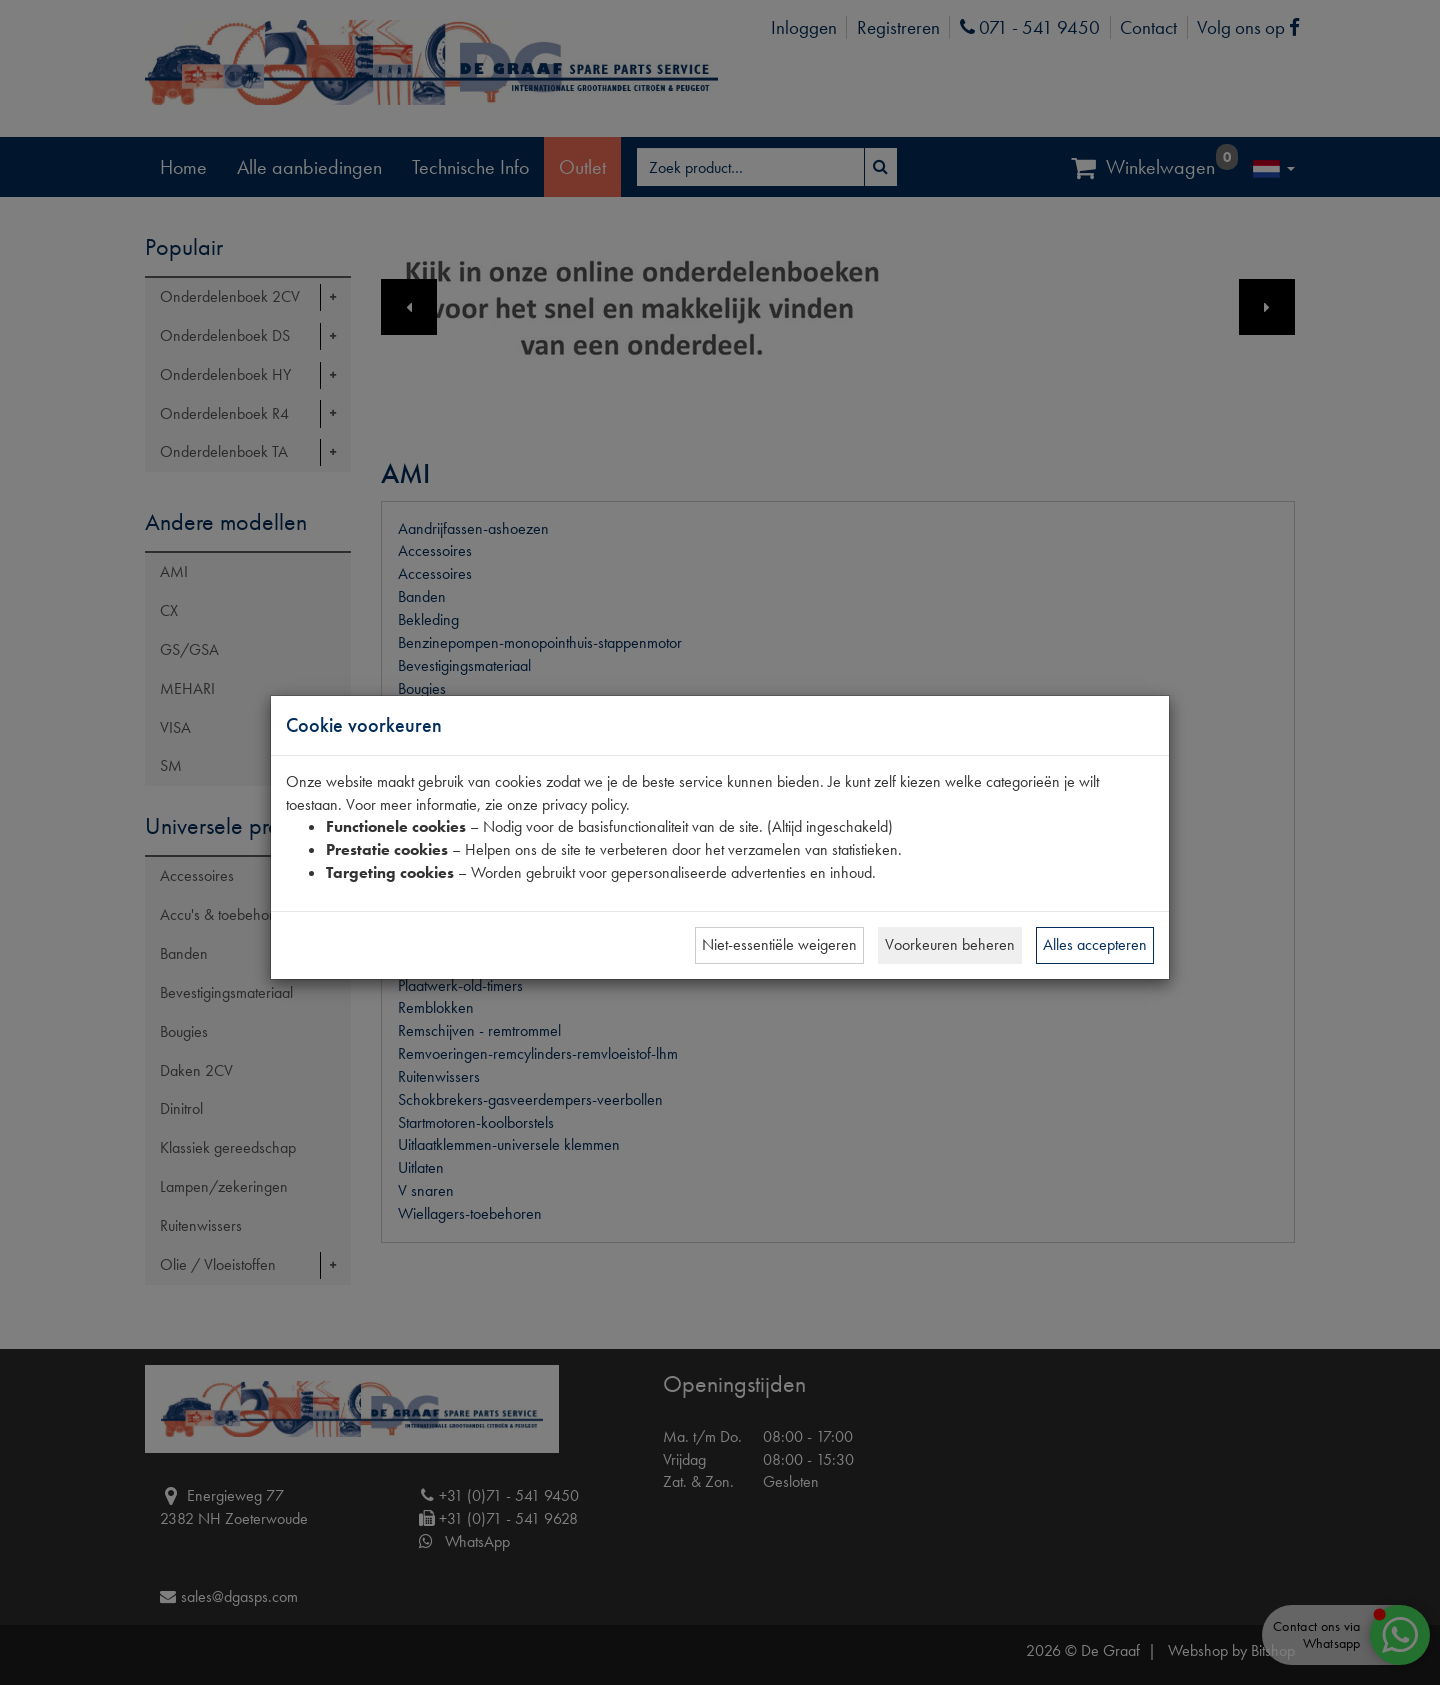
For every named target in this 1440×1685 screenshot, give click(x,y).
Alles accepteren (1095, 944)
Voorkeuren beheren (950, 944)
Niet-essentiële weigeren (779, 944)
